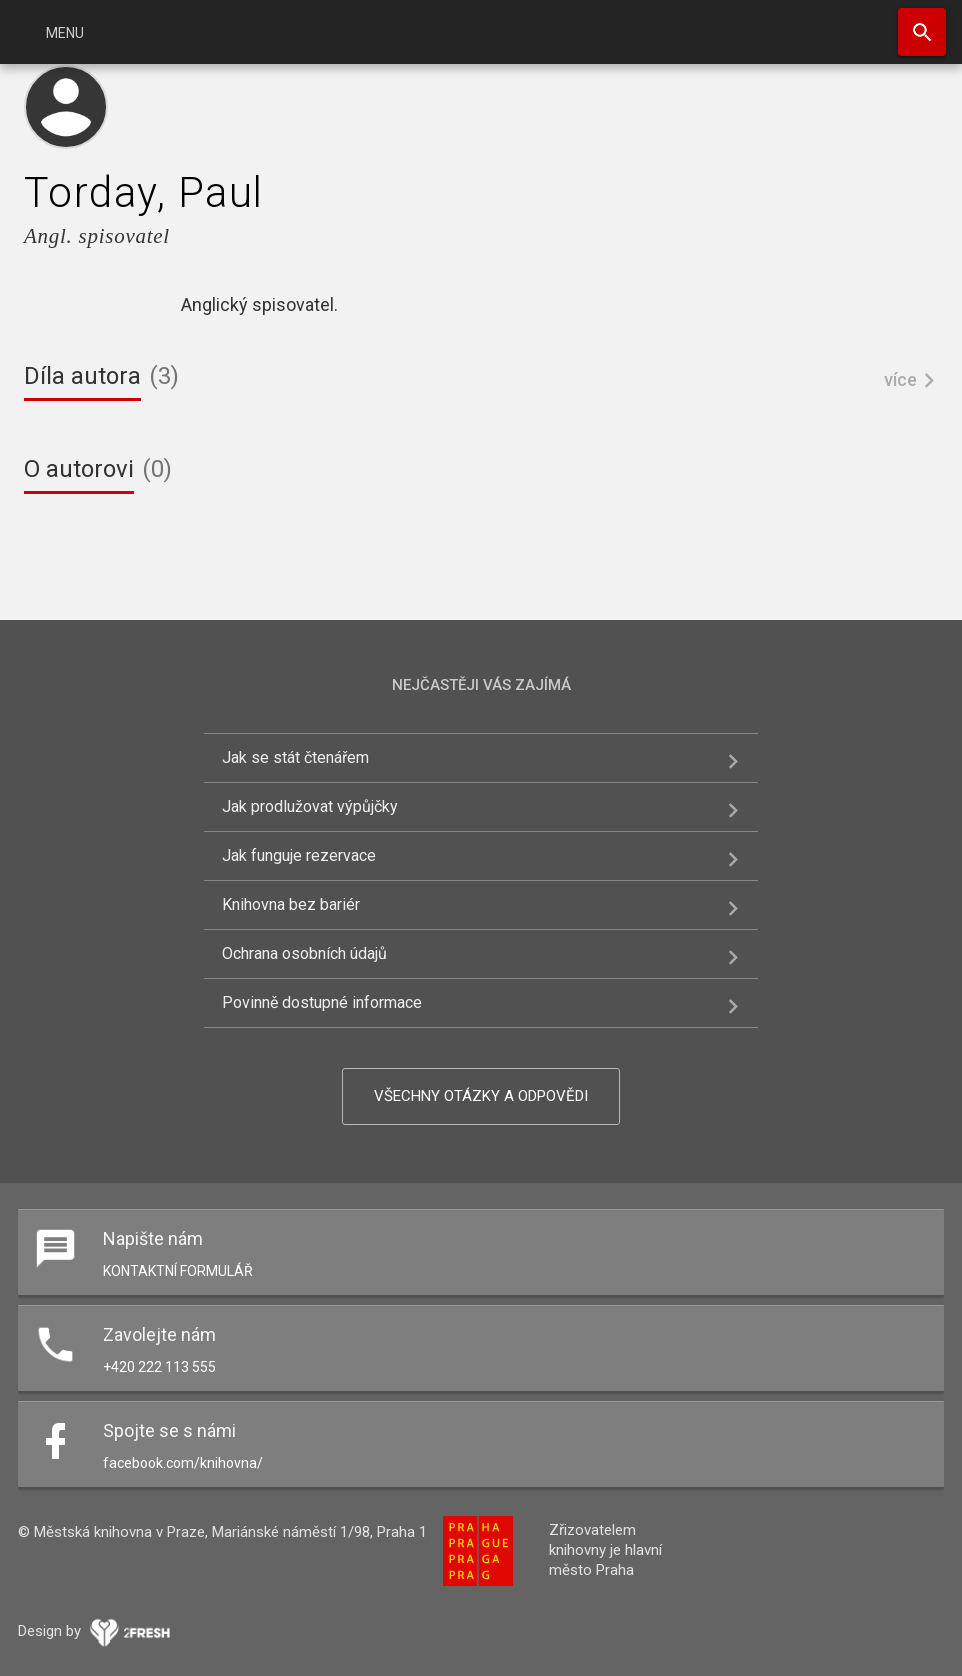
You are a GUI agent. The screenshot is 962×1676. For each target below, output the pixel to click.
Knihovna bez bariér (291, 904)
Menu (65, 33)
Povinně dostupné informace (322, 1002)
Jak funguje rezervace (299, 855)
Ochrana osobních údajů (304, 953)
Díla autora (82, 376)
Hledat (922, 32)
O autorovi (79, 469)
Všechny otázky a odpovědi (481, 1096)
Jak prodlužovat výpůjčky (310, 806)
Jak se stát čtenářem (295, 757)
